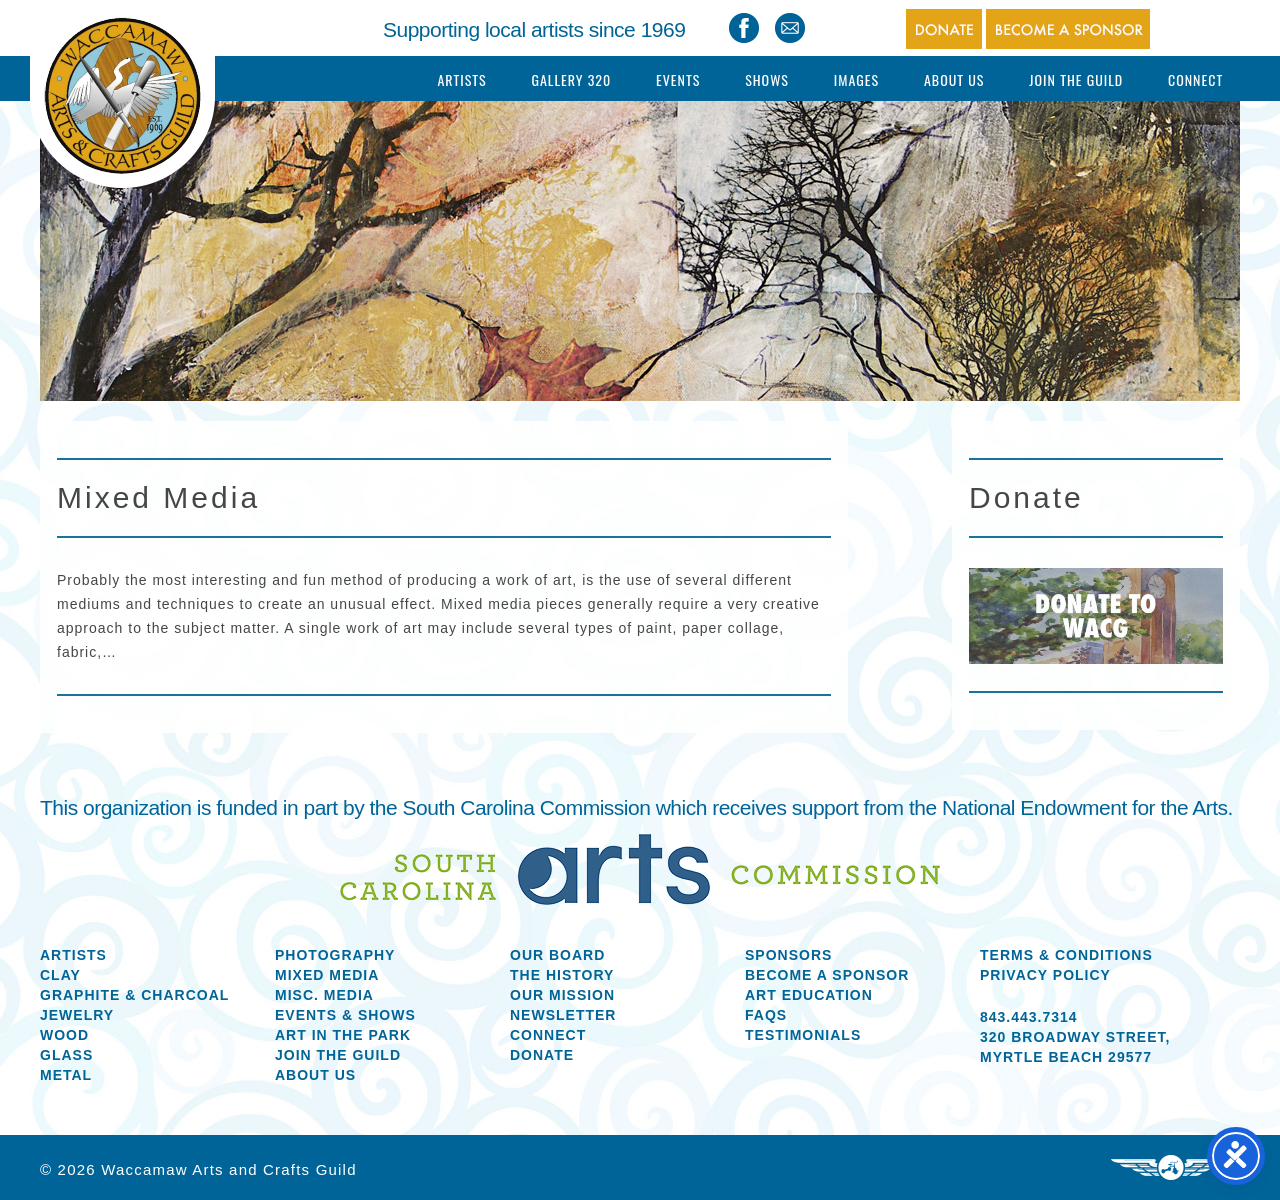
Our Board (557, 955)
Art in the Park (343, 1035)
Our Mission (562, 995)
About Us (954, 79)
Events (678, 79)
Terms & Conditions (1066, 955)
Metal (66, 1075)
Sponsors (788, 955)
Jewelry (77, 1015)
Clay (60, 975)
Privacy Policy (1045, 975)
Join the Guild (338, 1055)
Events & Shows (345, 1015)
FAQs (766, 1015)
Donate (542, 1055)
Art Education (809, 995)
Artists (461, 79)
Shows (767, 79)
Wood (64, 1035)
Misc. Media (324, 995)
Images (856, 79)
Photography (335, 955)
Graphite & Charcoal (134, 995)
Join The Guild (1076, 79)
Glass (66, 1055)
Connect (1195, 79)
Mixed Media (327, 975)
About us (315, 1075)
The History (562, 975)
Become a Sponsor (827, 975)
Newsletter (563, 1015)
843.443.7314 (1029, 1017)
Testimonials (803, 1035)
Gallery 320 (571, 79)
